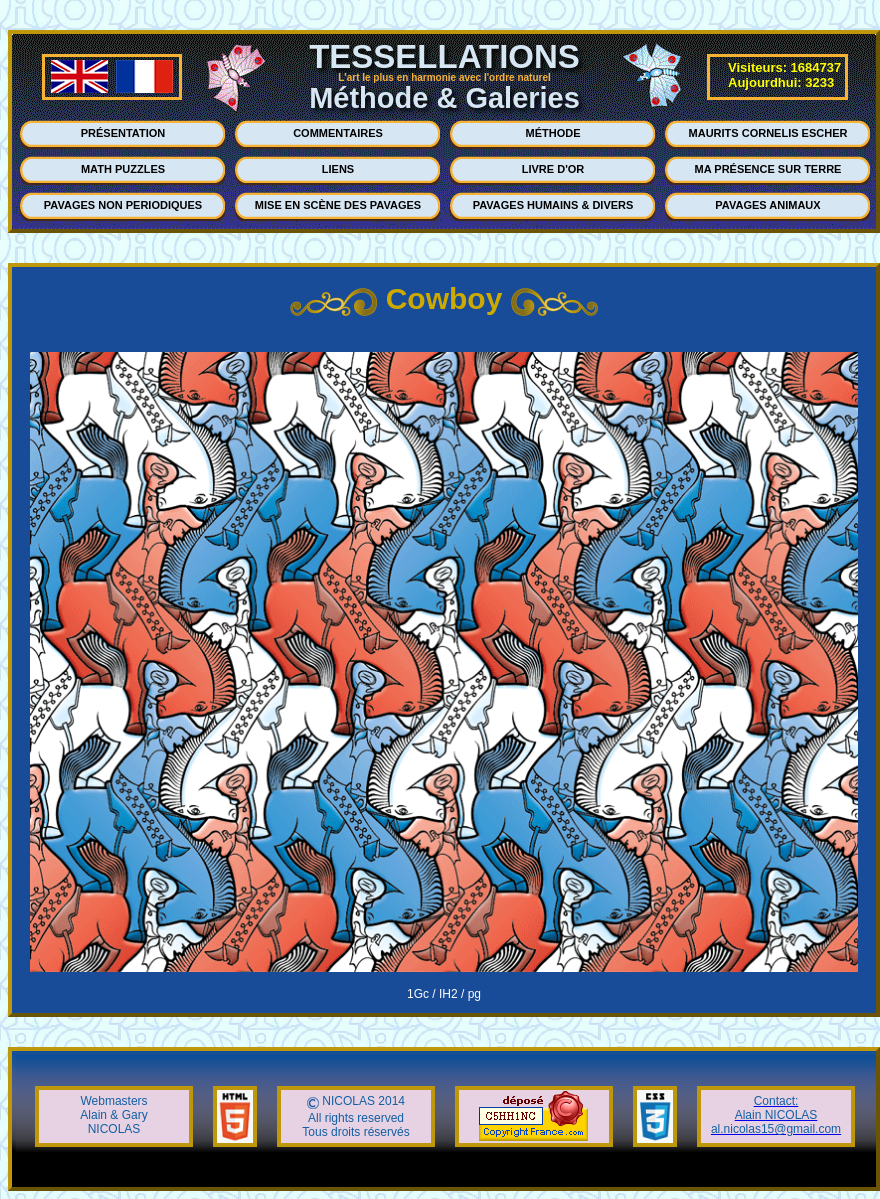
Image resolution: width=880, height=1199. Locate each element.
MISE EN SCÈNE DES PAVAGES (338, 205)
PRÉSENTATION (123, 133)
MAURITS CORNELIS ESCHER (768, 133)
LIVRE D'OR (553, 169)
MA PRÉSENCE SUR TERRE (768, 169)
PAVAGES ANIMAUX (767, 205)
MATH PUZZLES (123, 169)
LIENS (338, 169)
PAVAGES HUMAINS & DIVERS (553, 205)
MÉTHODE (553, 133)
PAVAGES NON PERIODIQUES (123, 205)
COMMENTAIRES (338, 133)
